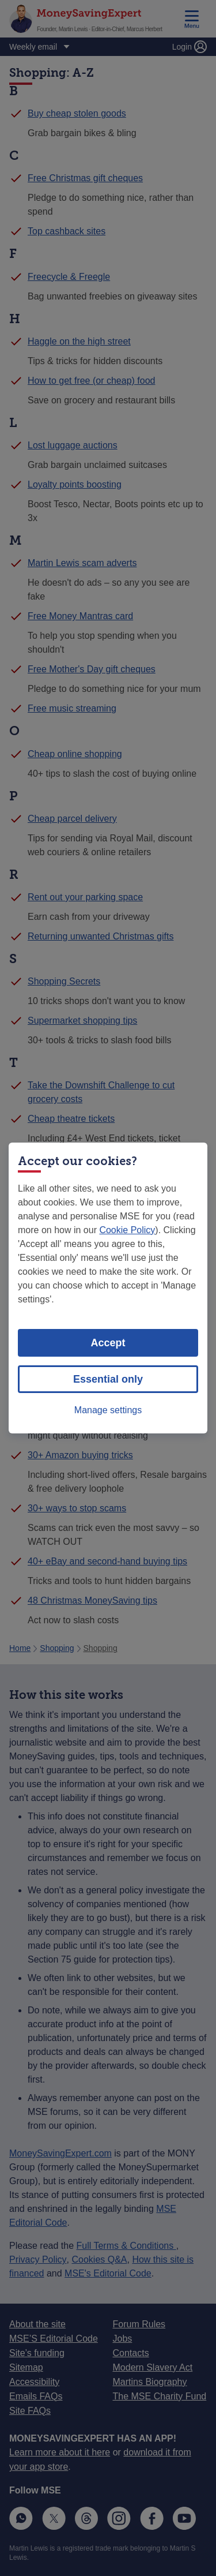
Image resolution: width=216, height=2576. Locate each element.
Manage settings (108, 1410)
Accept (107, 1343)
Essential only (108, 1379)
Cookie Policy (127, 1230)
